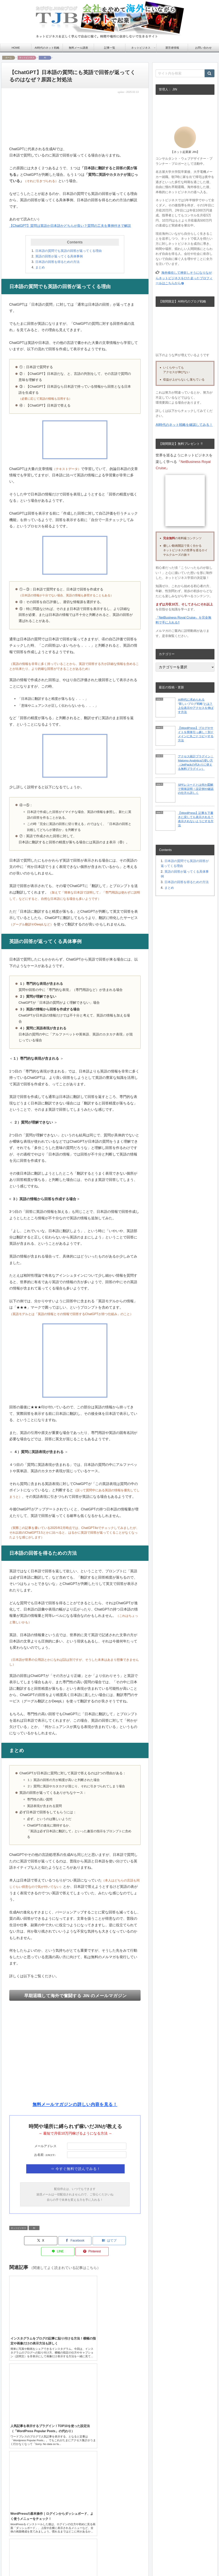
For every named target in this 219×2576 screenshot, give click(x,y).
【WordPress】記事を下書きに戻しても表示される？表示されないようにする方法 (196, 826)
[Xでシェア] (30, 2241)
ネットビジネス (18, 2228)
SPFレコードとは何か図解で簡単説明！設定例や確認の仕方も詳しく (195, 795)
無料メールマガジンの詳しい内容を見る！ (75, 2104)
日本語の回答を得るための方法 (57, 261)
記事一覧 (73, 2554)
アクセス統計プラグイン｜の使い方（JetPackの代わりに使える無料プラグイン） (195, 769)
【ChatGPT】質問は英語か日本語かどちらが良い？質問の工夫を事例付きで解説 (73, 226)
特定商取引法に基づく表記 (169, 2554)
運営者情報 (90, 2554)
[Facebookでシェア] (52, 2241)
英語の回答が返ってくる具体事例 (59, 256)
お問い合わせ (141, 2554)
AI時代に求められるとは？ (195, 713)
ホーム (37, 2554)
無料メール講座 (54, 2554)
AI (34, 2228)
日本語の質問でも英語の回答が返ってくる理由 (68, 250)
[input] (185, 73)
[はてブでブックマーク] (74, 2241)
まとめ (40, 267)
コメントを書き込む (75, 2457)
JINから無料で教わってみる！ (31, 2530)
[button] (209, 73)
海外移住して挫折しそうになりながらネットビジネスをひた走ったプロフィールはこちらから (184, 278)
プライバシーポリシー (115, 2554)
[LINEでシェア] (96, 2241)
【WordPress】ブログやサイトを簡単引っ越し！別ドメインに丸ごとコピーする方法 (196, 741)
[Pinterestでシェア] (119, 2241)
